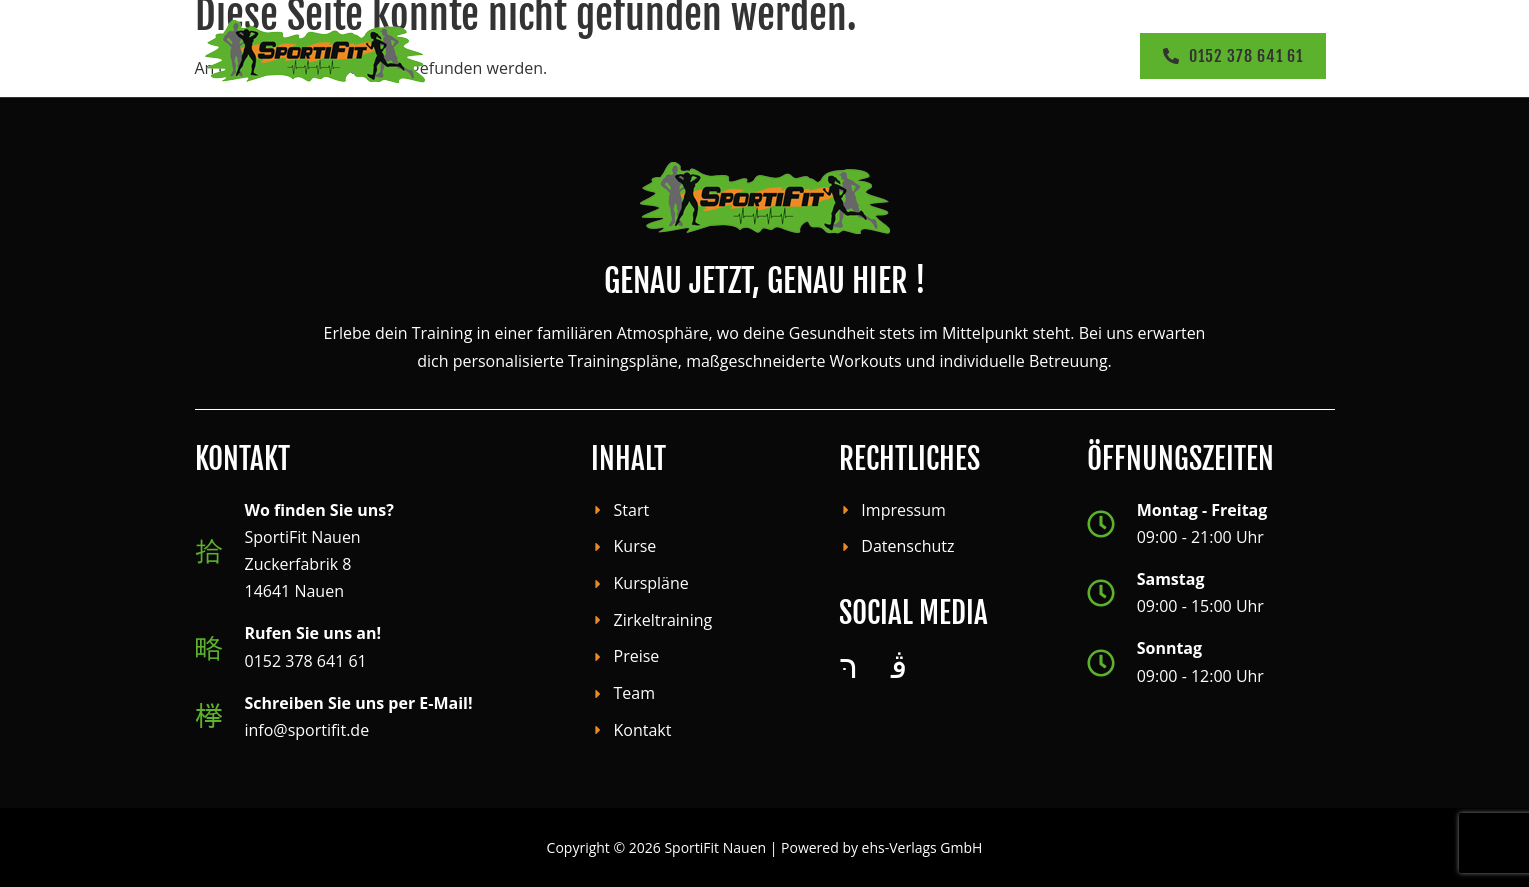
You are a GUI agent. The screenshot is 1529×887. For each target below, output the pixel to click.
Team (975, 55)
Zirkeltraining (781, 55)
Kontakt (1074, 55)
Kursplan (657, 55)
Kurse (552, 55)
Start (469, 55)
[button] (553, 55)
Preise (887, 55)
